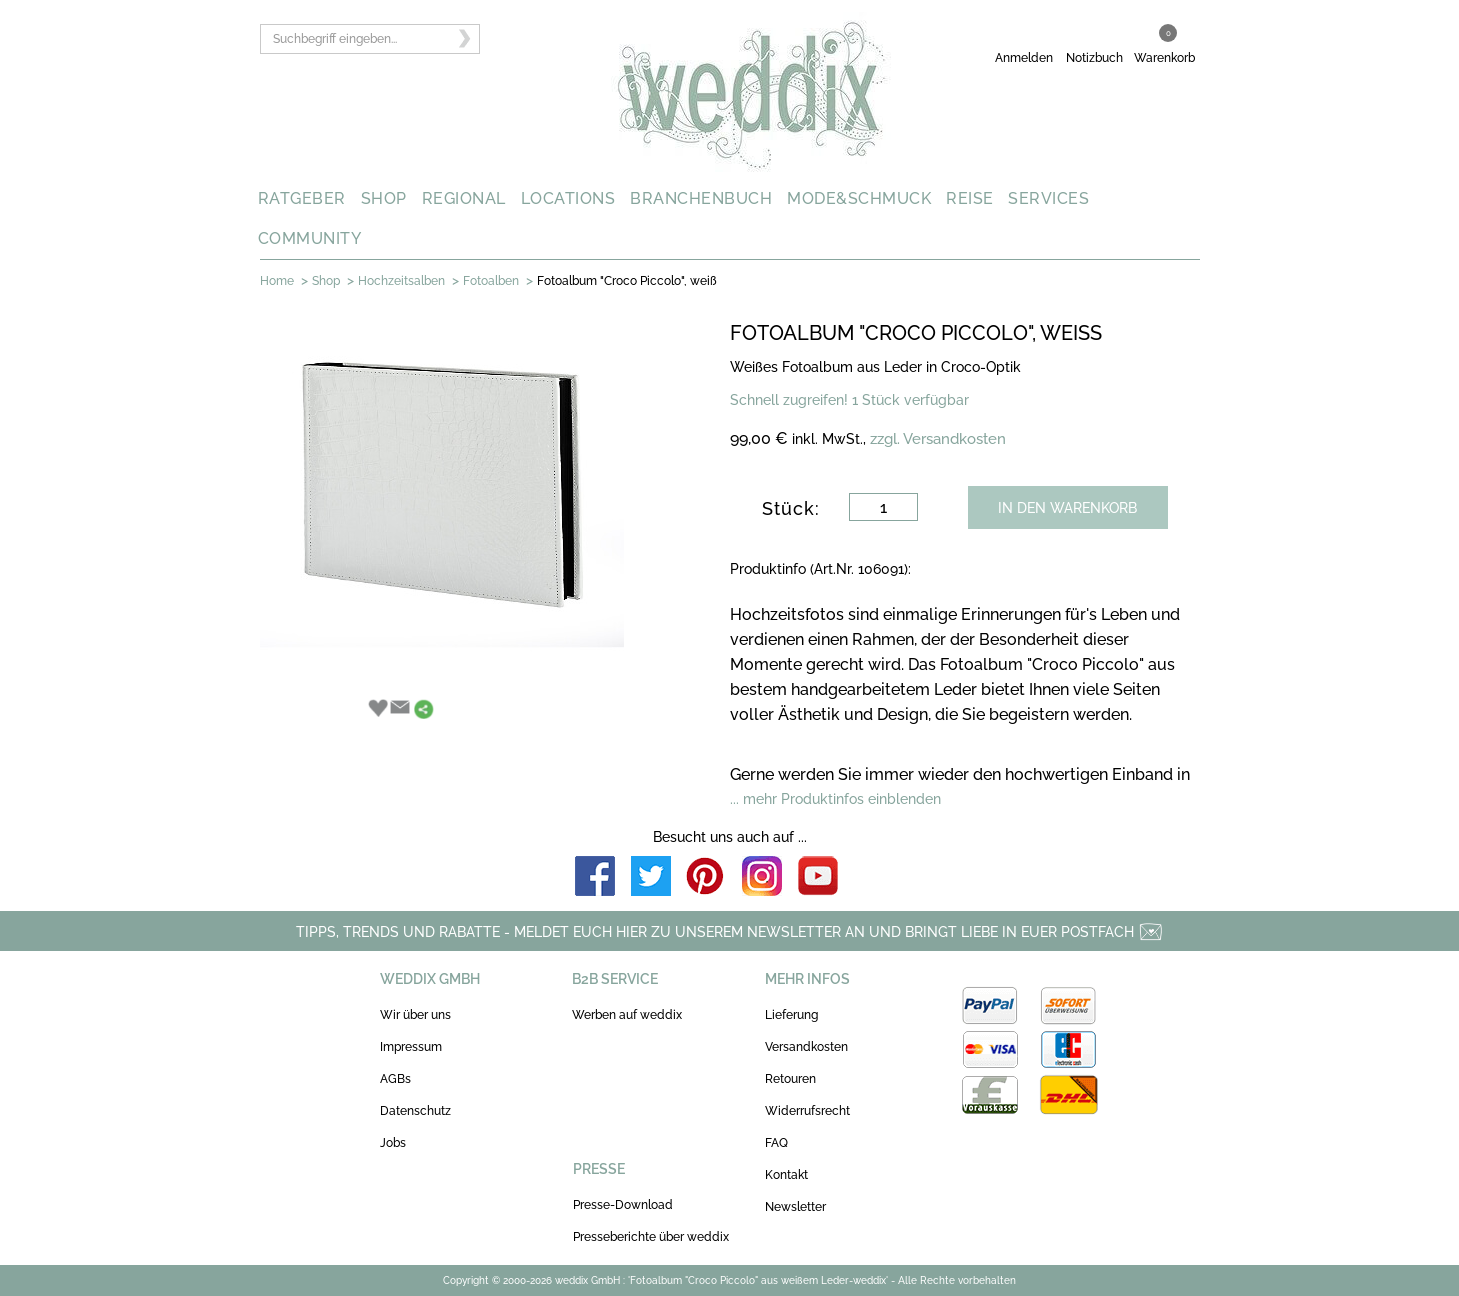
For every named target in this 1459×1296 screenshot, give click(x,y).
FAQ (776, 1143)
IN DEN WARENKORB (1067, 508)
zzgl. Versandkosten (938, 439)
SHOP (384, 198)
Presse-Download (623, 1205)
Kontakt (786, 1175)
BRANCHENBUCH (701, 198)
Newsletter (795, 1207)
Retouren (790, 1079)
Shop (326, 281)
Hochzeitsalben (401, 281)
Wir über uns (415, 1015)
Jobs (393, 1143)
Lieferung (791, 1015)
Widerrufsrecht (807, 1111)
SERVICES (1048, 198)
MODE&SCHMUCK (859, 198)
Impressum (411, 1047)
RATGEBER (302, 198)
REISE (970, 198)
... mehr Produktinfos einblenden (835, 799)
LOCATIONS (568, 198)
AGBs (395, 1079)
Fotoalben (491, 281)
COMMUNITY (310, 238)
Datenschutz (415, 1111)
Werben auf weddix (627, 1015)
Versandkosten (806, 1047)
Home (277, 281)
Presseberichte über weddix (651, 1237)
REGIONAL (464, 198)
